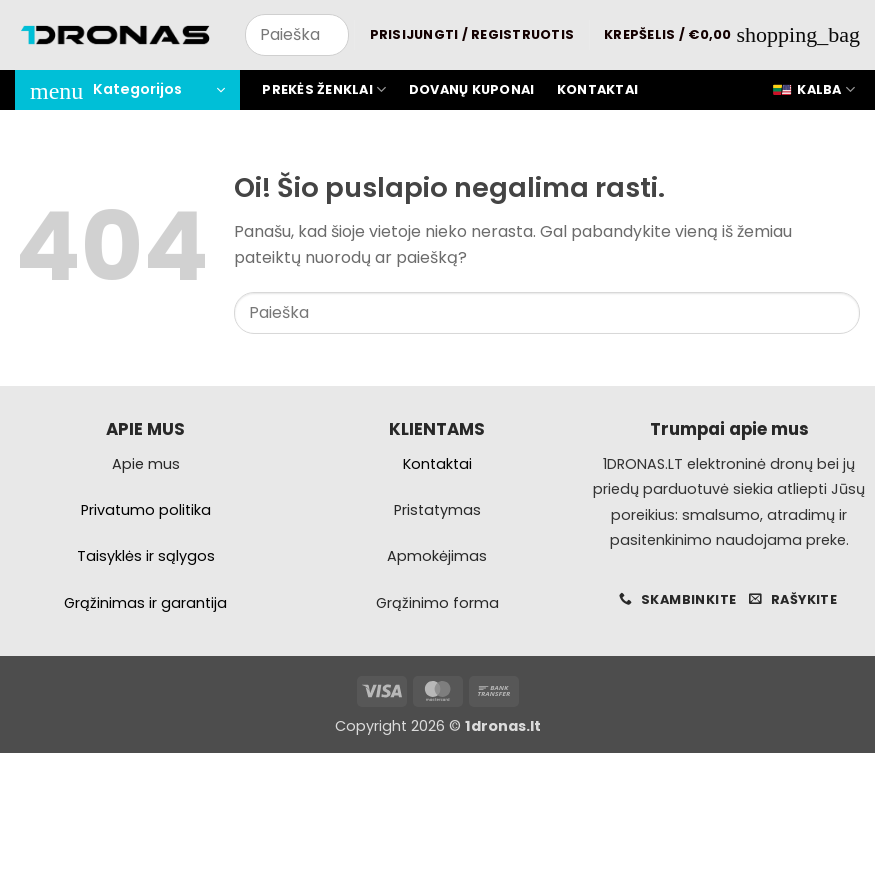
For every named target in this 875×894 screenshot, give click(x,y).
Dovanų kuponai (472, 89)
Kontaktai (597, 89)
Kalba (813, 90)
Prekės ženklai (324, 89)
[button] (472, 35)
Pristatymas (437, 510)
